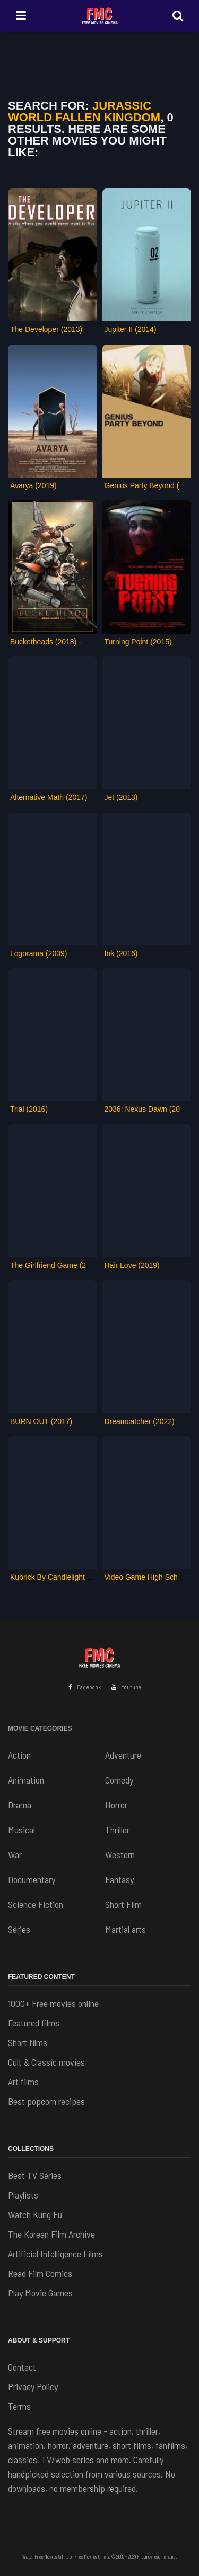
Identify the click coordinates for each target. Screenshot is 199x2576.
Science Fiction (35, 1904)
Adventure (123, 1755)
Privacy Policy (33, 2386)
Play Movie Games (40, 2293)
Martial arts (125, 1929)
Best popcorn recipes (46, 2101)
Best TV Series (35, 2175)
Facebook (84, 1686)
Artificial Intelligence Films (55, 2253)
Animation (26, 1780)
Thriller (117, 1829)
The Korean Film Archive (51, 2234)
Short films (27, 2042)
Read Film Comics (40, 2273)
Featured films (33, 2023)
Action (19, 1755)
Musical (21, 1829)
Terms (19, 2406)
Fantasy (119, 1879)
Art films (23, 2081)
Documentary (31, 1879)
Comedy (119, 1780)
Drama (19, 1805)
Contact (22, 2367)
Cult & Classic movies (46, 2062)
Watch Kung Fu (35, 2214)
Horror (116, 1805)
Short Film (123, 1904)
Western (120, 1854)
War (15, 1854)
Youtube (126, 1686)
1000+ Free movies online (53, 2003)
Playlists (23, 2195)
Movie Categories (40, 1728)
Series (19, 1929)
